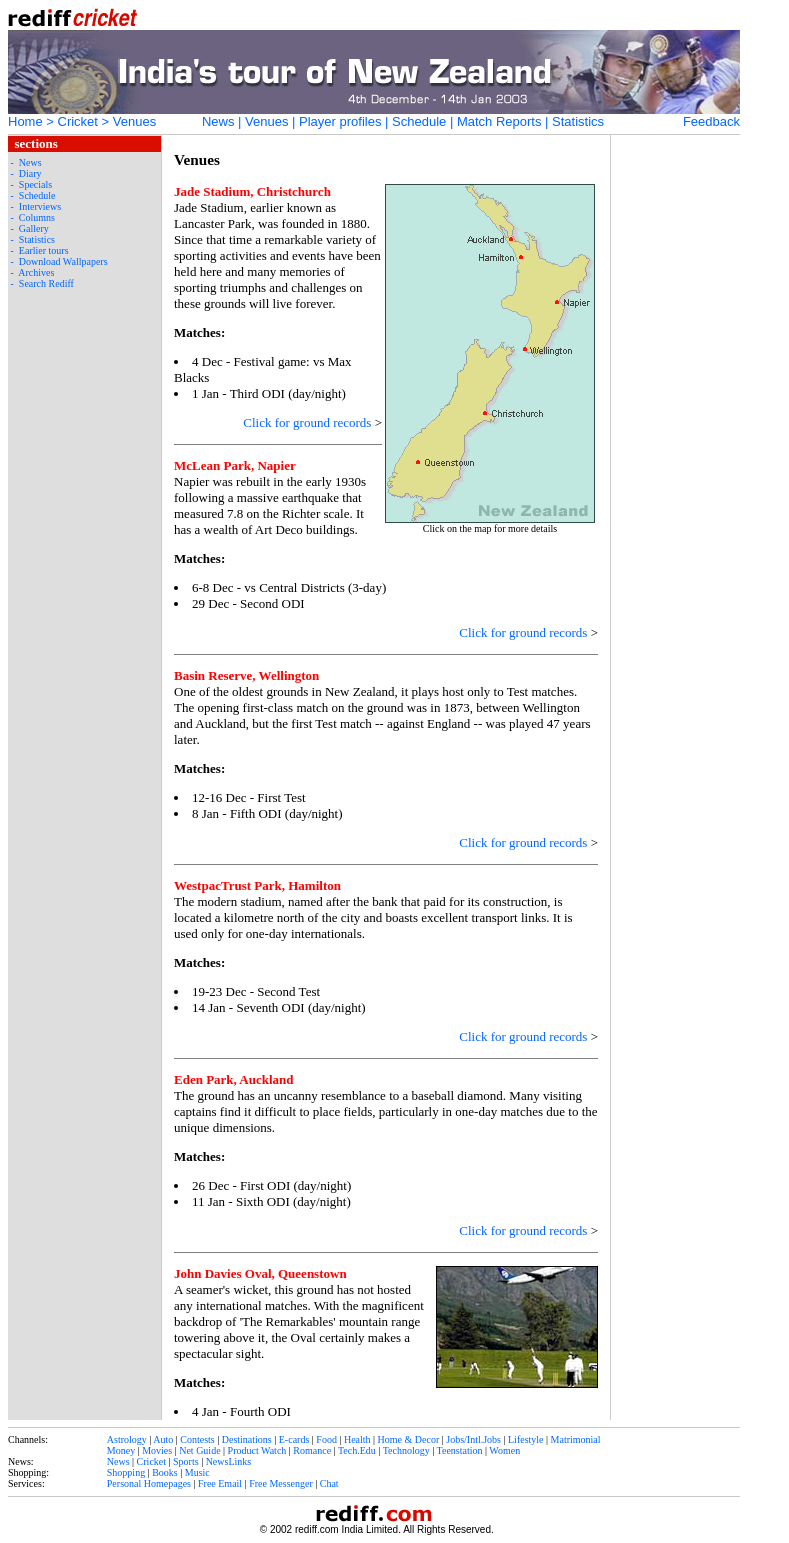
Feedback (711, 121)
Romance (312, 1450)
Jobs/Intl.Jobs (473, 1439)
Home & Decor (409, 1439)
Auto (163, 1439)
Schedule (419, 121)
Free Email (220, 1483)
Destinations (247, 1439)
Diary (30, 173)
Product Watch (257, 1450)
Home (25, 121)
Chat (329, 1483)
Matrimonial (576, 1439)
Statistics (578, 121)
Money (121, 1450)
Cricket (78, 121)
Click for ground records (307, 422)
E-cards (294, 1439)
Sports (186, 1461)
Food (326, 1439)
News (218, 121)
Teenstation (460, 1450)
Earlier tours (44, 250)
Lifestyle (526, 1439)
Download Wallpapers (63, 261)
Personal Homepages (149, 1483)
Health (357, 1439)
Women (504, 1450)
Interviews (40, 206)
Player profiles (340, 121)
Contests (197, 1439)
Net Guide (199, 1450)
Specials (35, 184)
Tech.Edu (357, 1450)
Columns (37, 217)
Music (197, 1472)
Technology (406, 1450)
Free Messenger (281, 1483)
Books (165, 1472)
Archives (36, 272)
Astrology (127, 1439)
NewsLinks (229, 1461)
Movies (157, 1450)
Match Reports (499, 121)
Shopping (126, 1472)
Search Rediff (46, 283)
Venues (266, 121)
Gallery (34, 228)
